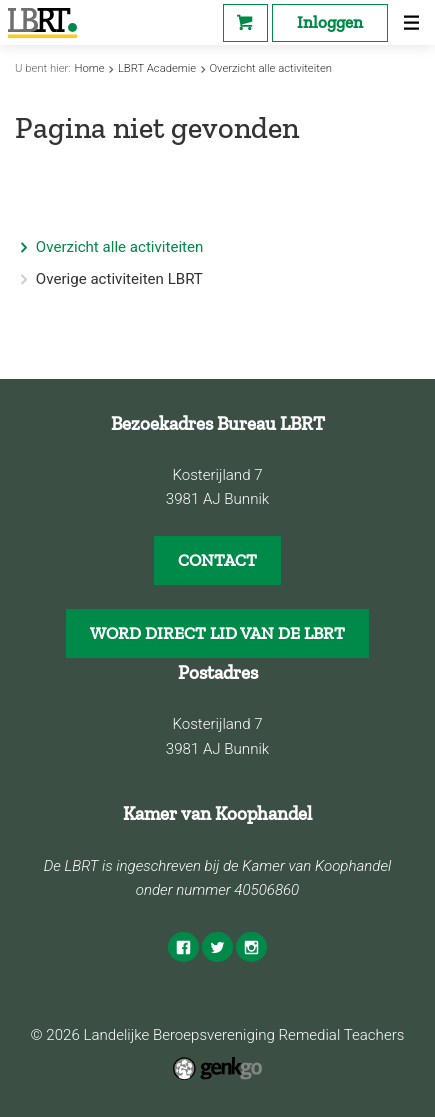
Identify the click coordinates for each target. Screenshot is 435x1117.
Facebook (183, 947)
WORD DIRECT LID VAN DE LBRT (217, 633)
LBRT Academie (157, 68)
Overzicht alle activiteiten (270, 68)
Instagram (251, 947)
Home (90, 68)
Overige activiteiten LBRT (119, 279)
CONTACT (217, 560)
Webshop (245, 23)
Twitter (217, 947)
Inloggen (330, 22)
